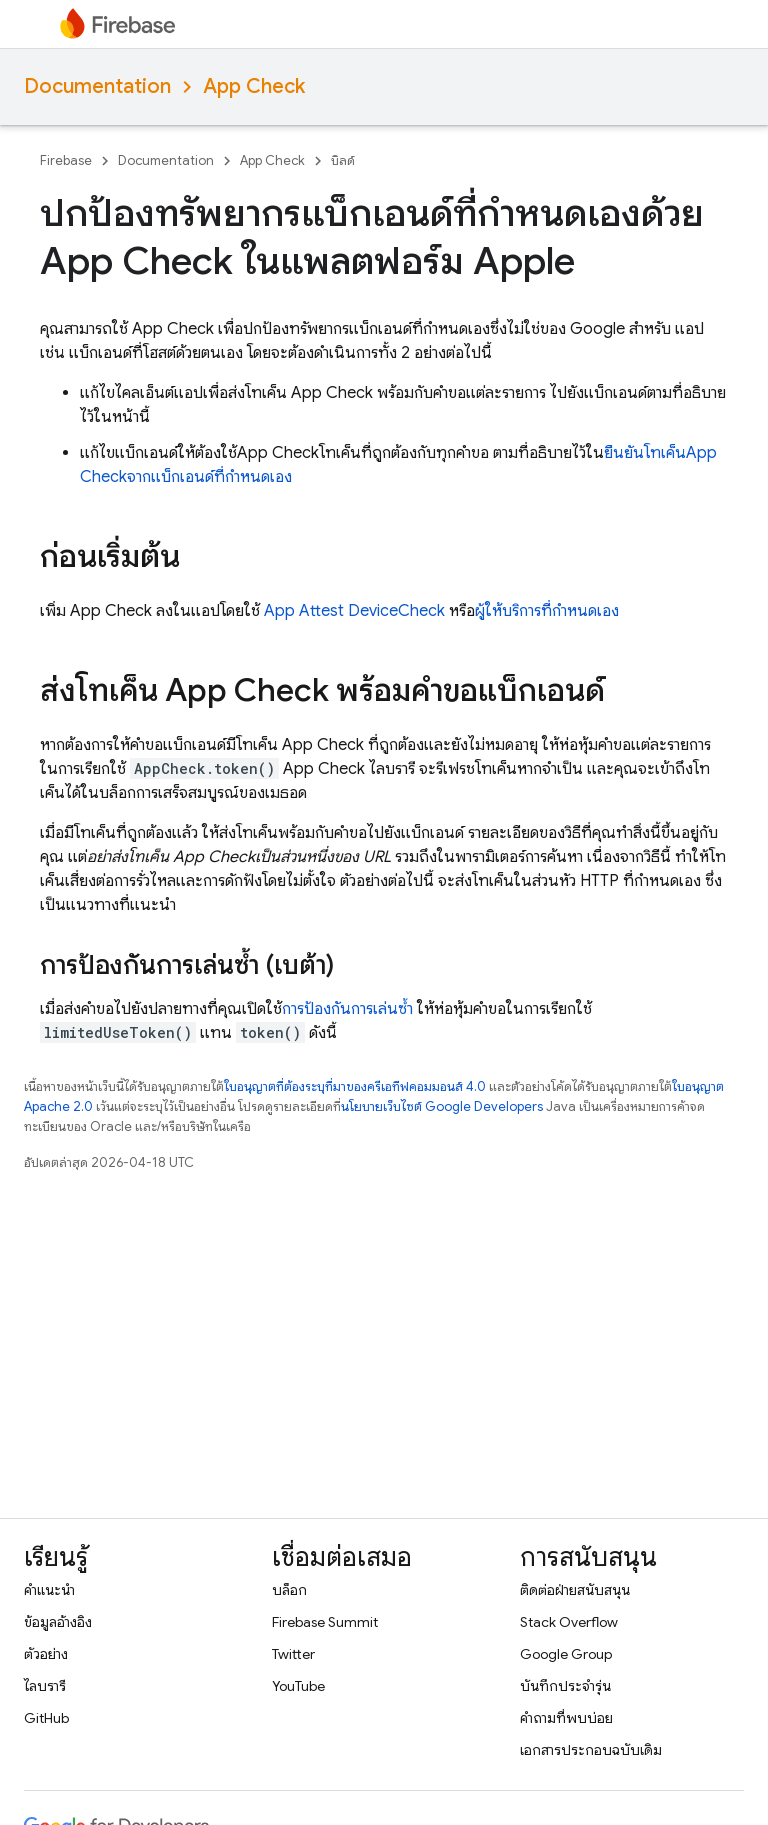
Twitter (293, 1654)
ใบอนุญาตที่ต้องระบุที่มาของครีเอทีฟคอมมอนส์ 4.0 (355, 1086)
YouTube (298, 1686)
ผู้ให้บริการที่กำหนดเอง (547, 611)
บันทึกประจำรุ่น (565, 1686)
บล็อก (289, 1590)
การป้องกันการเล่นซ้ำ (347, 1009)
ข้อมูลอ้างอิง (58, 1622)
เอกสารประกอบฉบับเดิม (591, 1750)
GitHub (46, 1718)
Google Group (566, 1654)
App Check (254, 86)
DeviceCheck (396, 611)
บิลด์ (343, 160)
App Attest (304, 611)
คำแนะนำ (49, 1590)
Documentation (97, 86)
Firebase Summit (325, 1622)
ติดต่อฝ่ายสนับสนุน (575, 1590)
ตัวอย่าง (46, 1654)
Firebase (66, 160)
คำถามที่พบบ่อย (566, 1718)
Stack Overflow (569, 1622)
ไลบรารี (45, 1686)
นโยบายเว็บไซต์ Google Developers (442, 1106)
